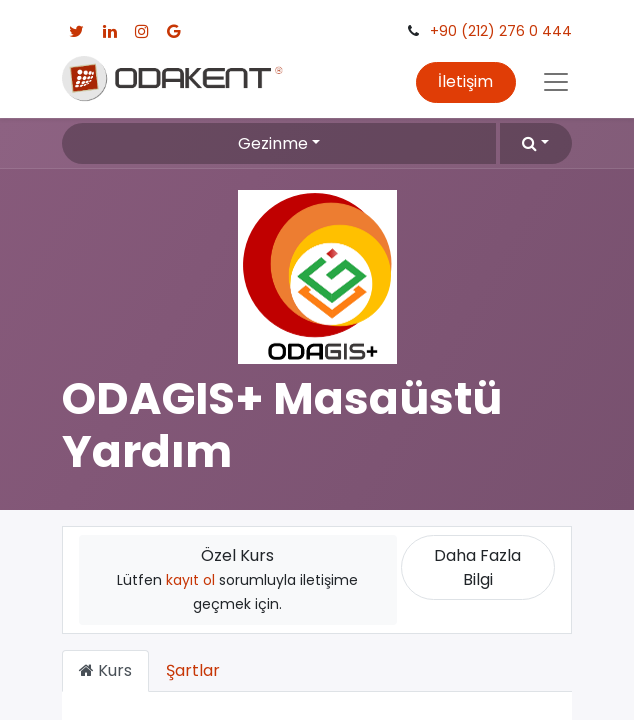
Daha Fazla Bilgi (477, 567)
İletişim (465, 81)
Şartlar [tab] (193, 670)
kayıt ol (190, 580)
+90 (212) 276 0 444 (501, 31)
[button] (536, 143)
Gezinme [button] (273, 143)
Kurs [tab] (105, 670)
